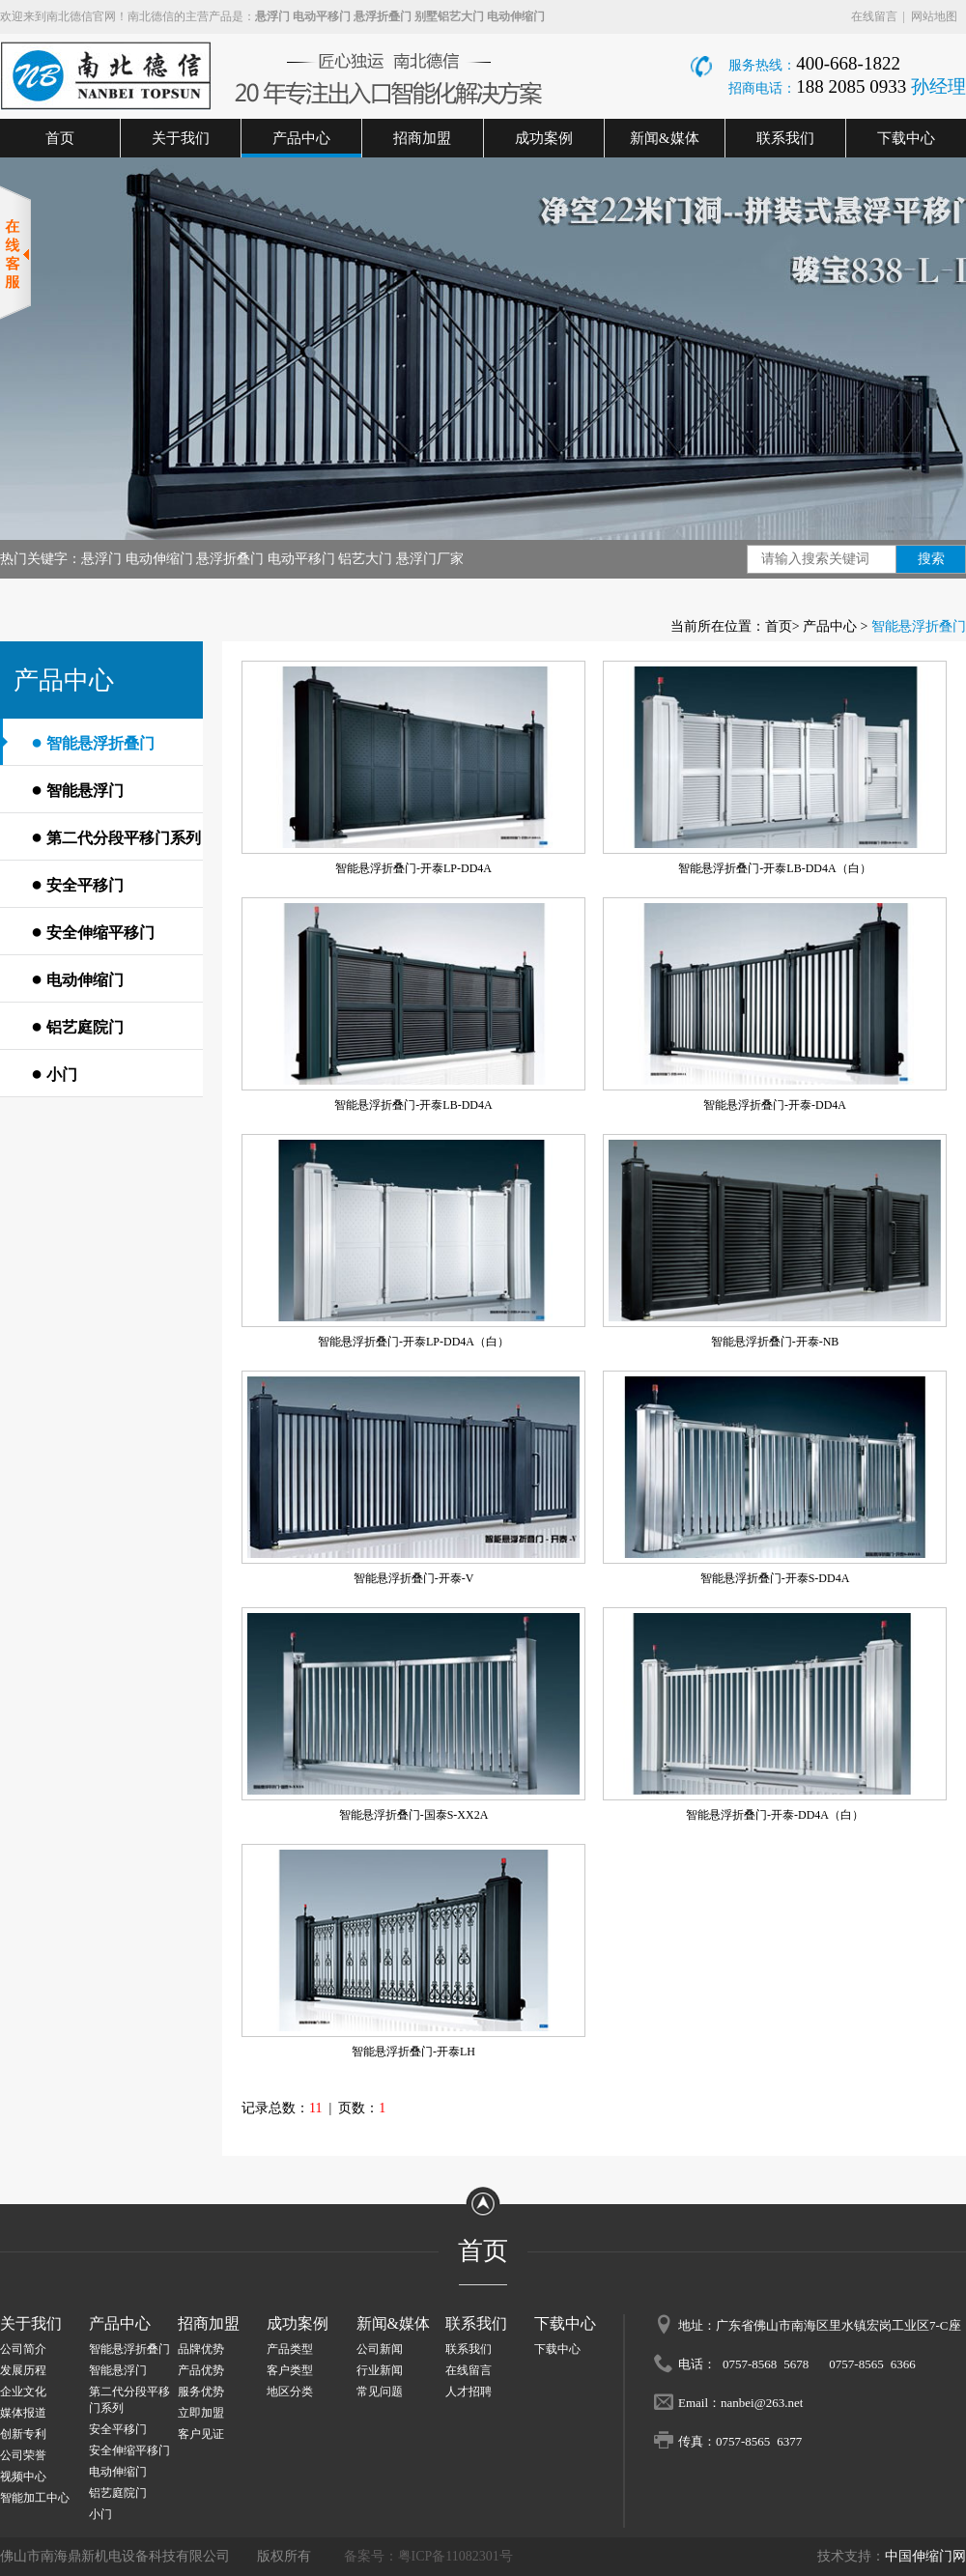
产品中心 (301, 138)
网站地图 (934, 16)
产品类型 (290, 2349)
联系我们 (785, 138)
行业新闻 (379, 2370)
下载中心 (906, 138)
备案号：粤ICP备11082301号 (428, 2556)
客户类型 (290, 2370)
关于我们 (181, 138)
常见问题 (379, 2391)
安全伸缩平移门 (93, 931)
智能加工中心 (35, 2498)
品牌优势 (201, 2349)
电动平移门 (322, 16)
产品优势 (201, 2370)
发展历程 (23, 2370)
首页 (59, 138)
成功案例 (544, 138)
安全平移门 (77, 884)
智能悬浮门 (77, 789)
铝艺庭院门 (77, 1026)
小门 (54, 1073)
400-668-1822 (848, 63)
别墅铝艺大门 (449, 16)
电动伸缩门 (516, 16)
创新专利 (23, 2434)
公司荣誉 (23, 2455)
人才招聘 (468, 2391)
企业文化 (23, 2391)
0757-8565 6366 (872, 2363)
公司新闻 (379, 2349)
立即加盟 (201, 2413)
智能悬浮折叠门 (93, 742)
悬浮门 (272, 16)
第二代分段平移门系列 (116, 836)
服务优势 (201, 2391)
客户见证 (201, 2434)
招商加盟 (422, 138)
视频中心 (23, 2476)
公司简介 (23, 2349)
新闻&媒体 (664, 138)
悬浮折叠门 (383, 16)
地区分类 (290, 2391)
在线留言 (874, 16)
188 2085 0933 (853, 86)
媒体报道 (23, 2413)
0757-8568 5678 (766, 2363)
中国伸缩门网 (925, 2556)
